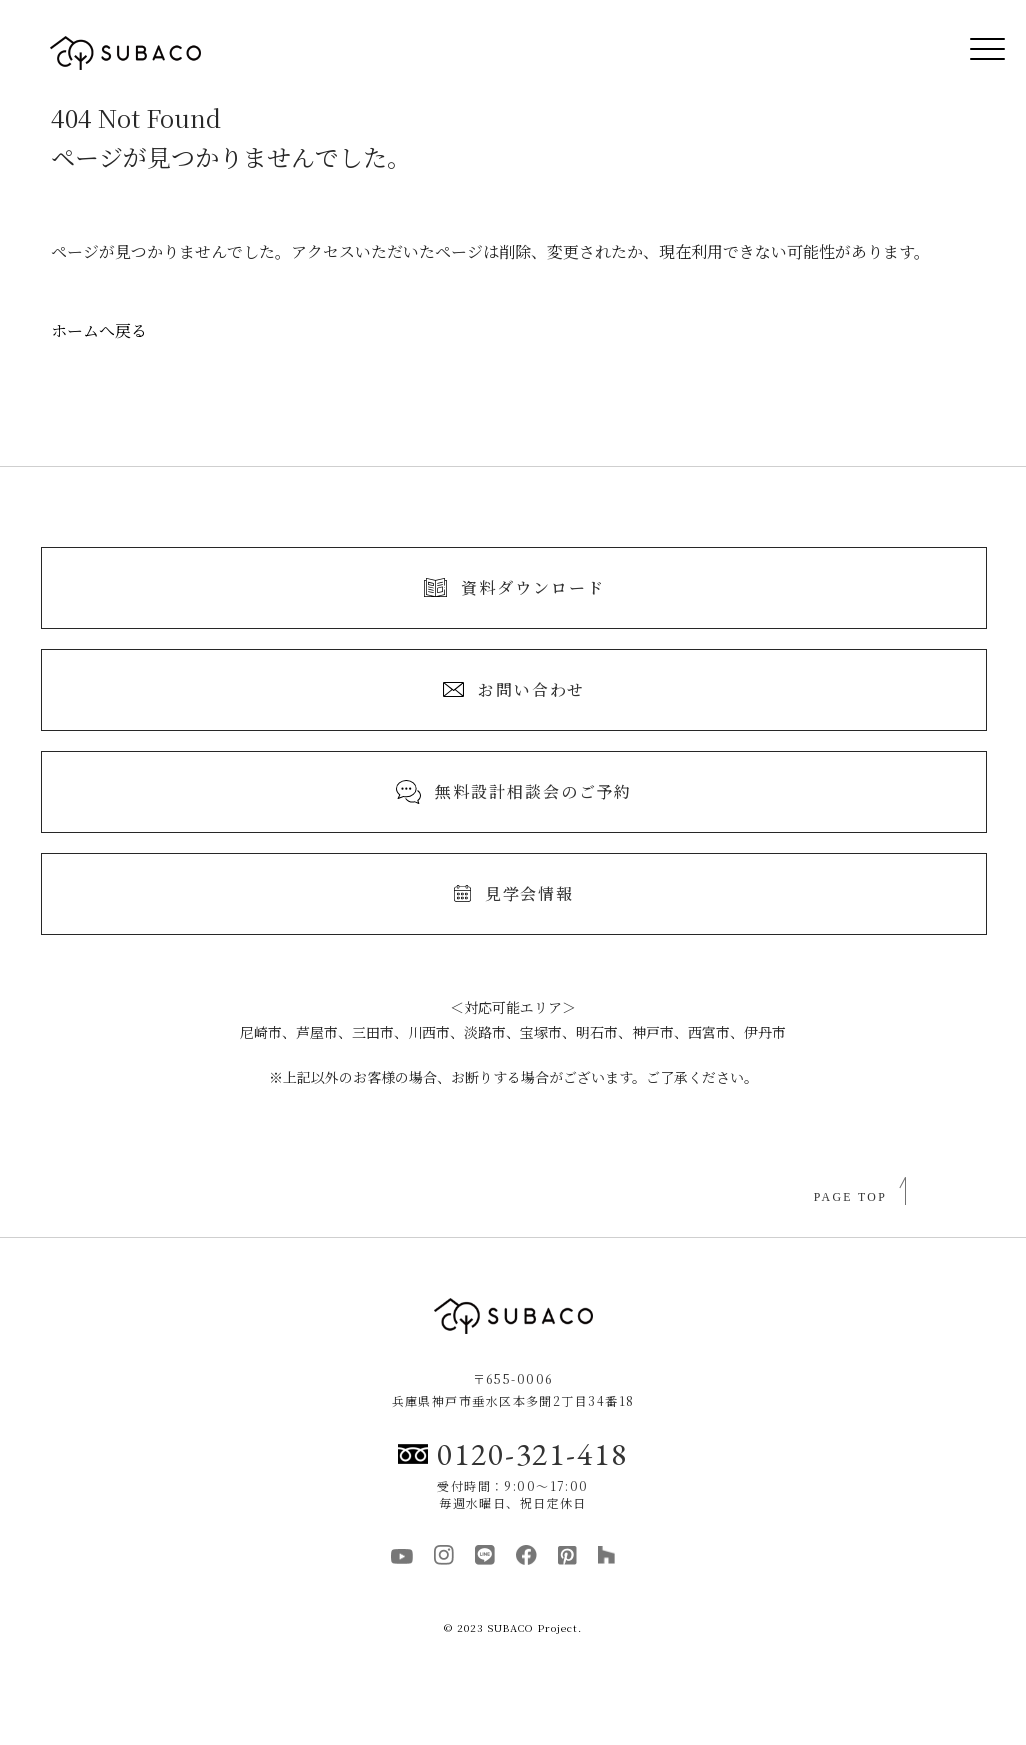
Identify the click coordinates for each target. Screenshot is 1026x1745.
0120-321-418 (513, 1454)
